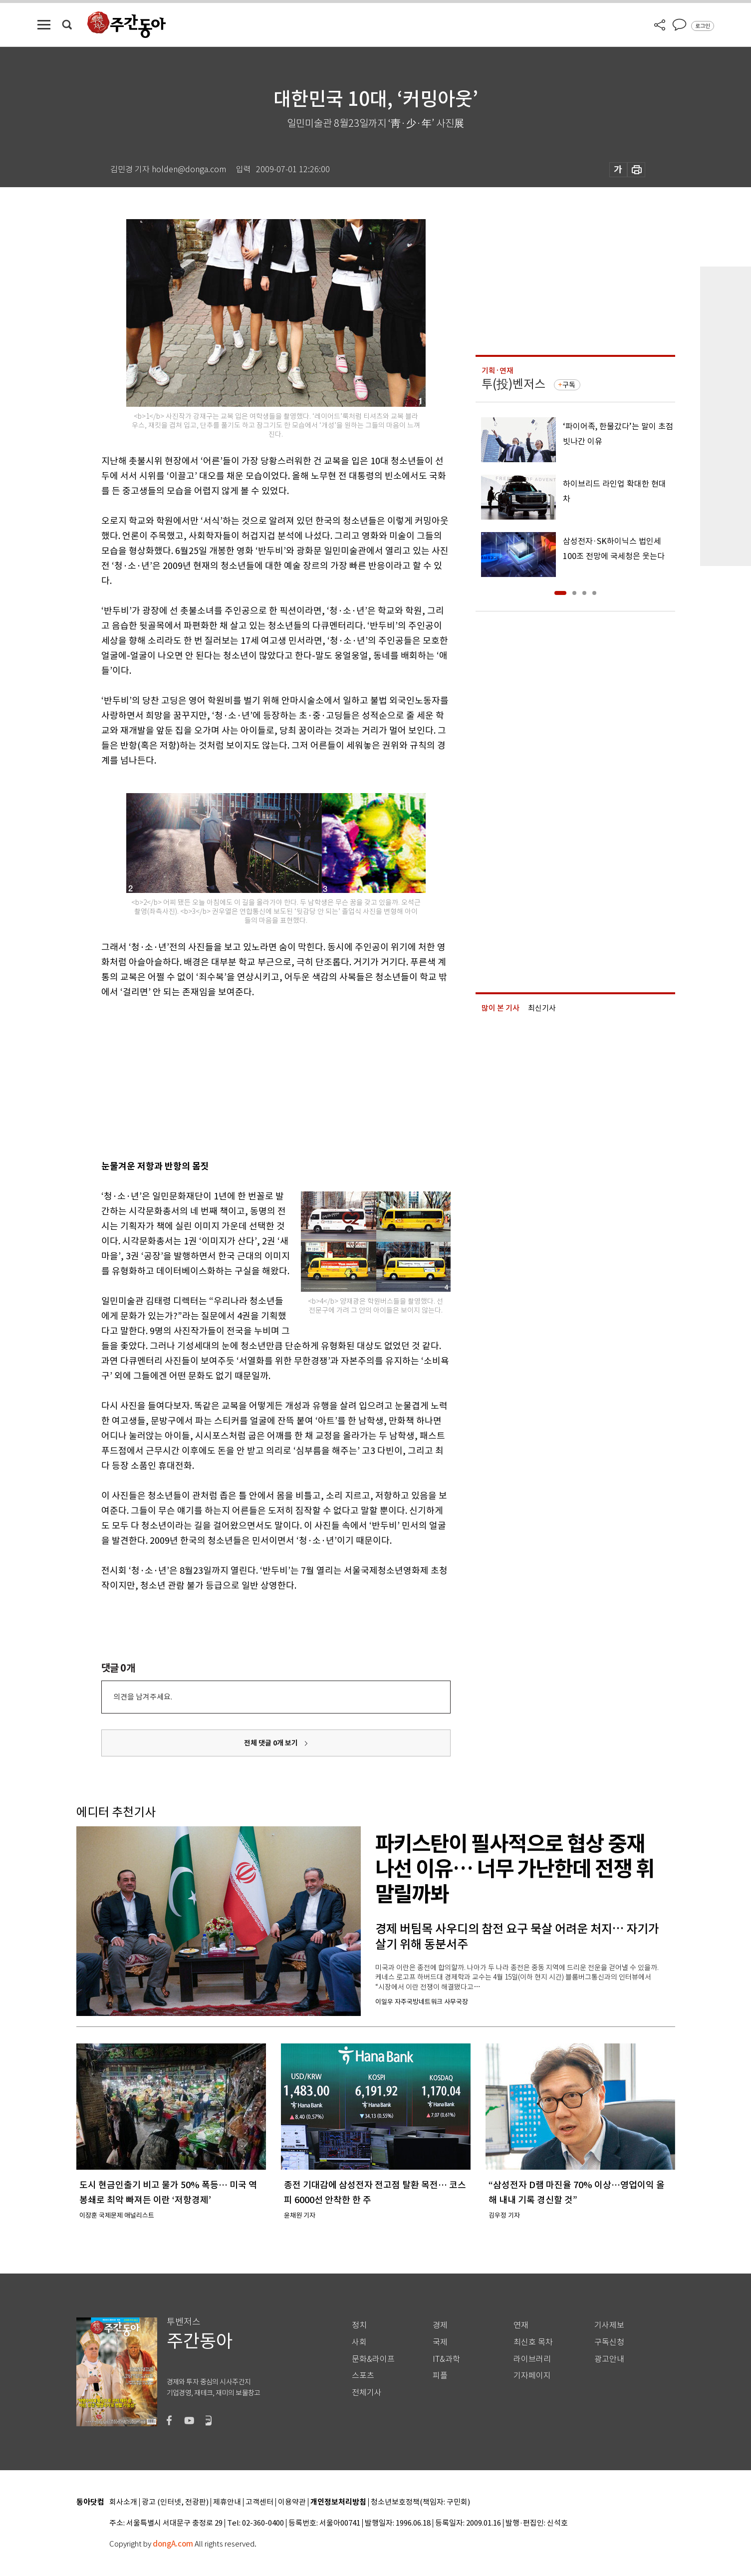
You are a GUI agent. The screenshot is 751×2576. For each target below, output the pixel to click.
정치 (359, 2325)
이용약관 (292, 2502)
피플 (440, 2375)
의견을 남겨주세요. (142, 1697)
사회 (359, 2342)
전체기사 (367, 2392)
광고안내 (609, 2359)
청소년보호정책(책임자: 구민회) (420, 2502)
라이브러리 (532, 2359)
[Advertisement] (251, 1077)
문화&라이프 (373, 2359)
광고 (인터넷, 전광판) (175, 2502)
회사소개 (123, 2502)
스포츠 (363, 2375)
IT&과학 (446, 2359)
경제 (440, 2325)
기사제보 (609, 2325)
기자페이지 (532, 2375)
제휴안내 (227, 2502)
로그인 (702, 25)
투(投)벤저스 (513, 384)
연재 (520, 2325)
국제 (440, 2342)
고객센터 (259, 2502)
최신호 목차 (533, 2342)
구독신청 (609, 2342)
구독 (568, 384)
